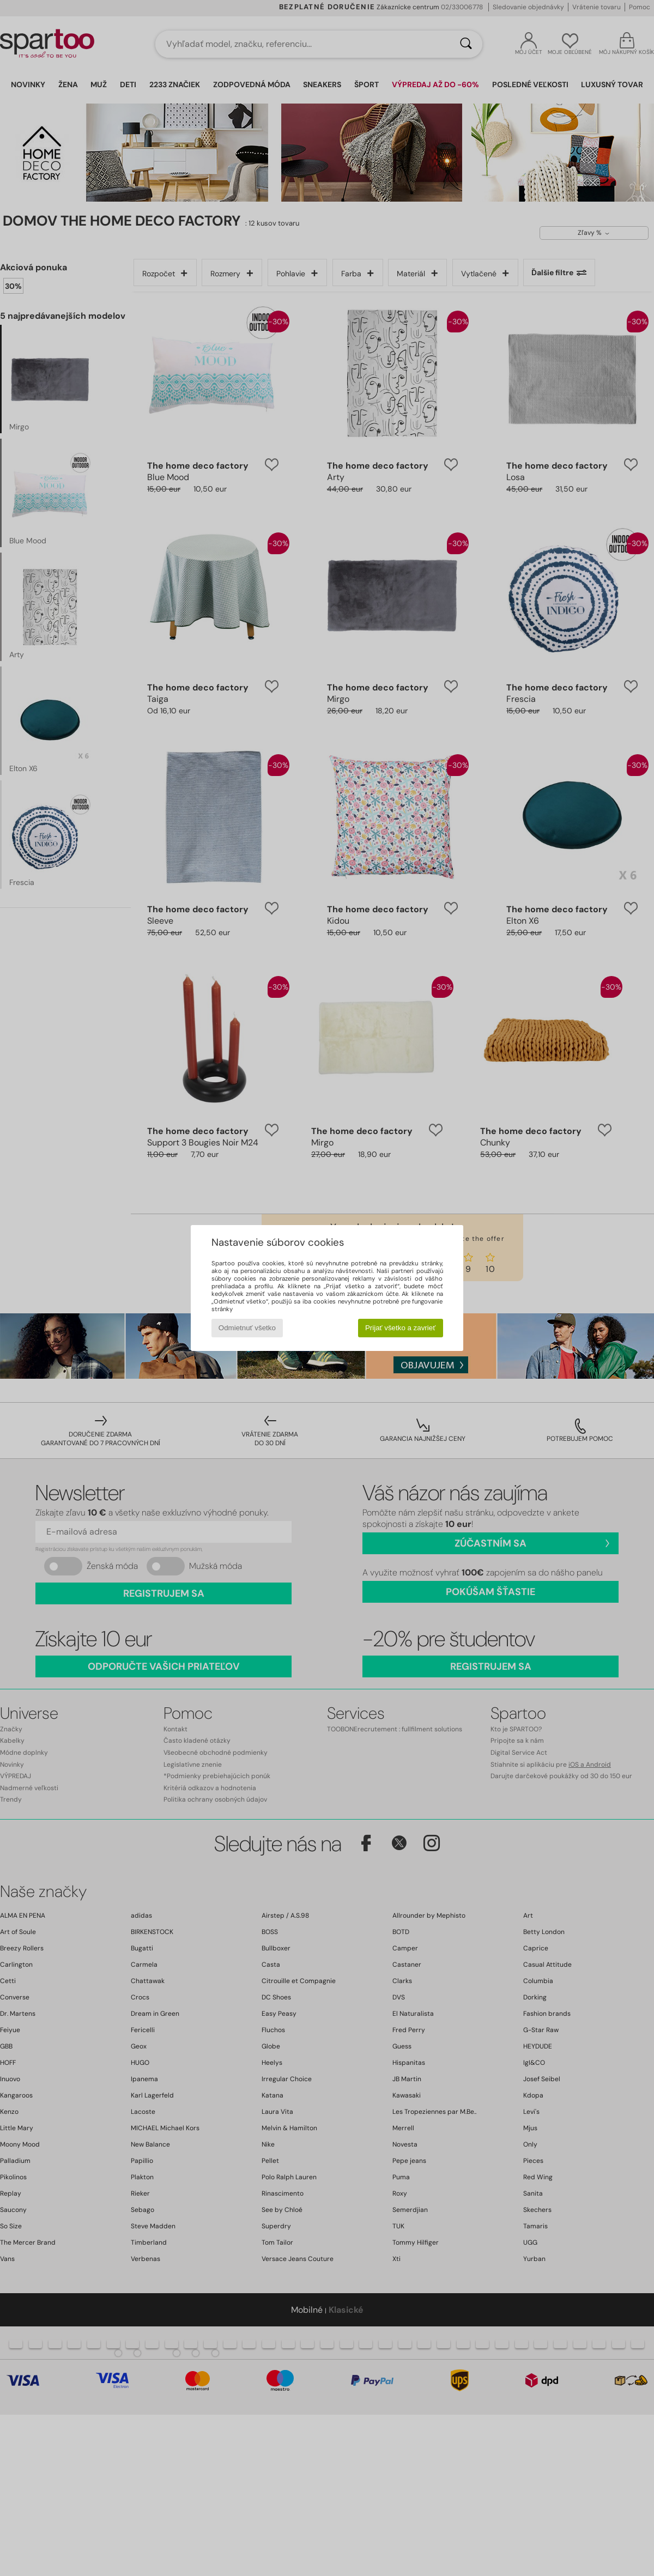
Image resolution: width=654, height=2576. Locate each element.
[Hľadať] (466, 44)
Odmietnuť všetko (247, 1328)
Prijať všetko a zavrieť (400, 1328)
